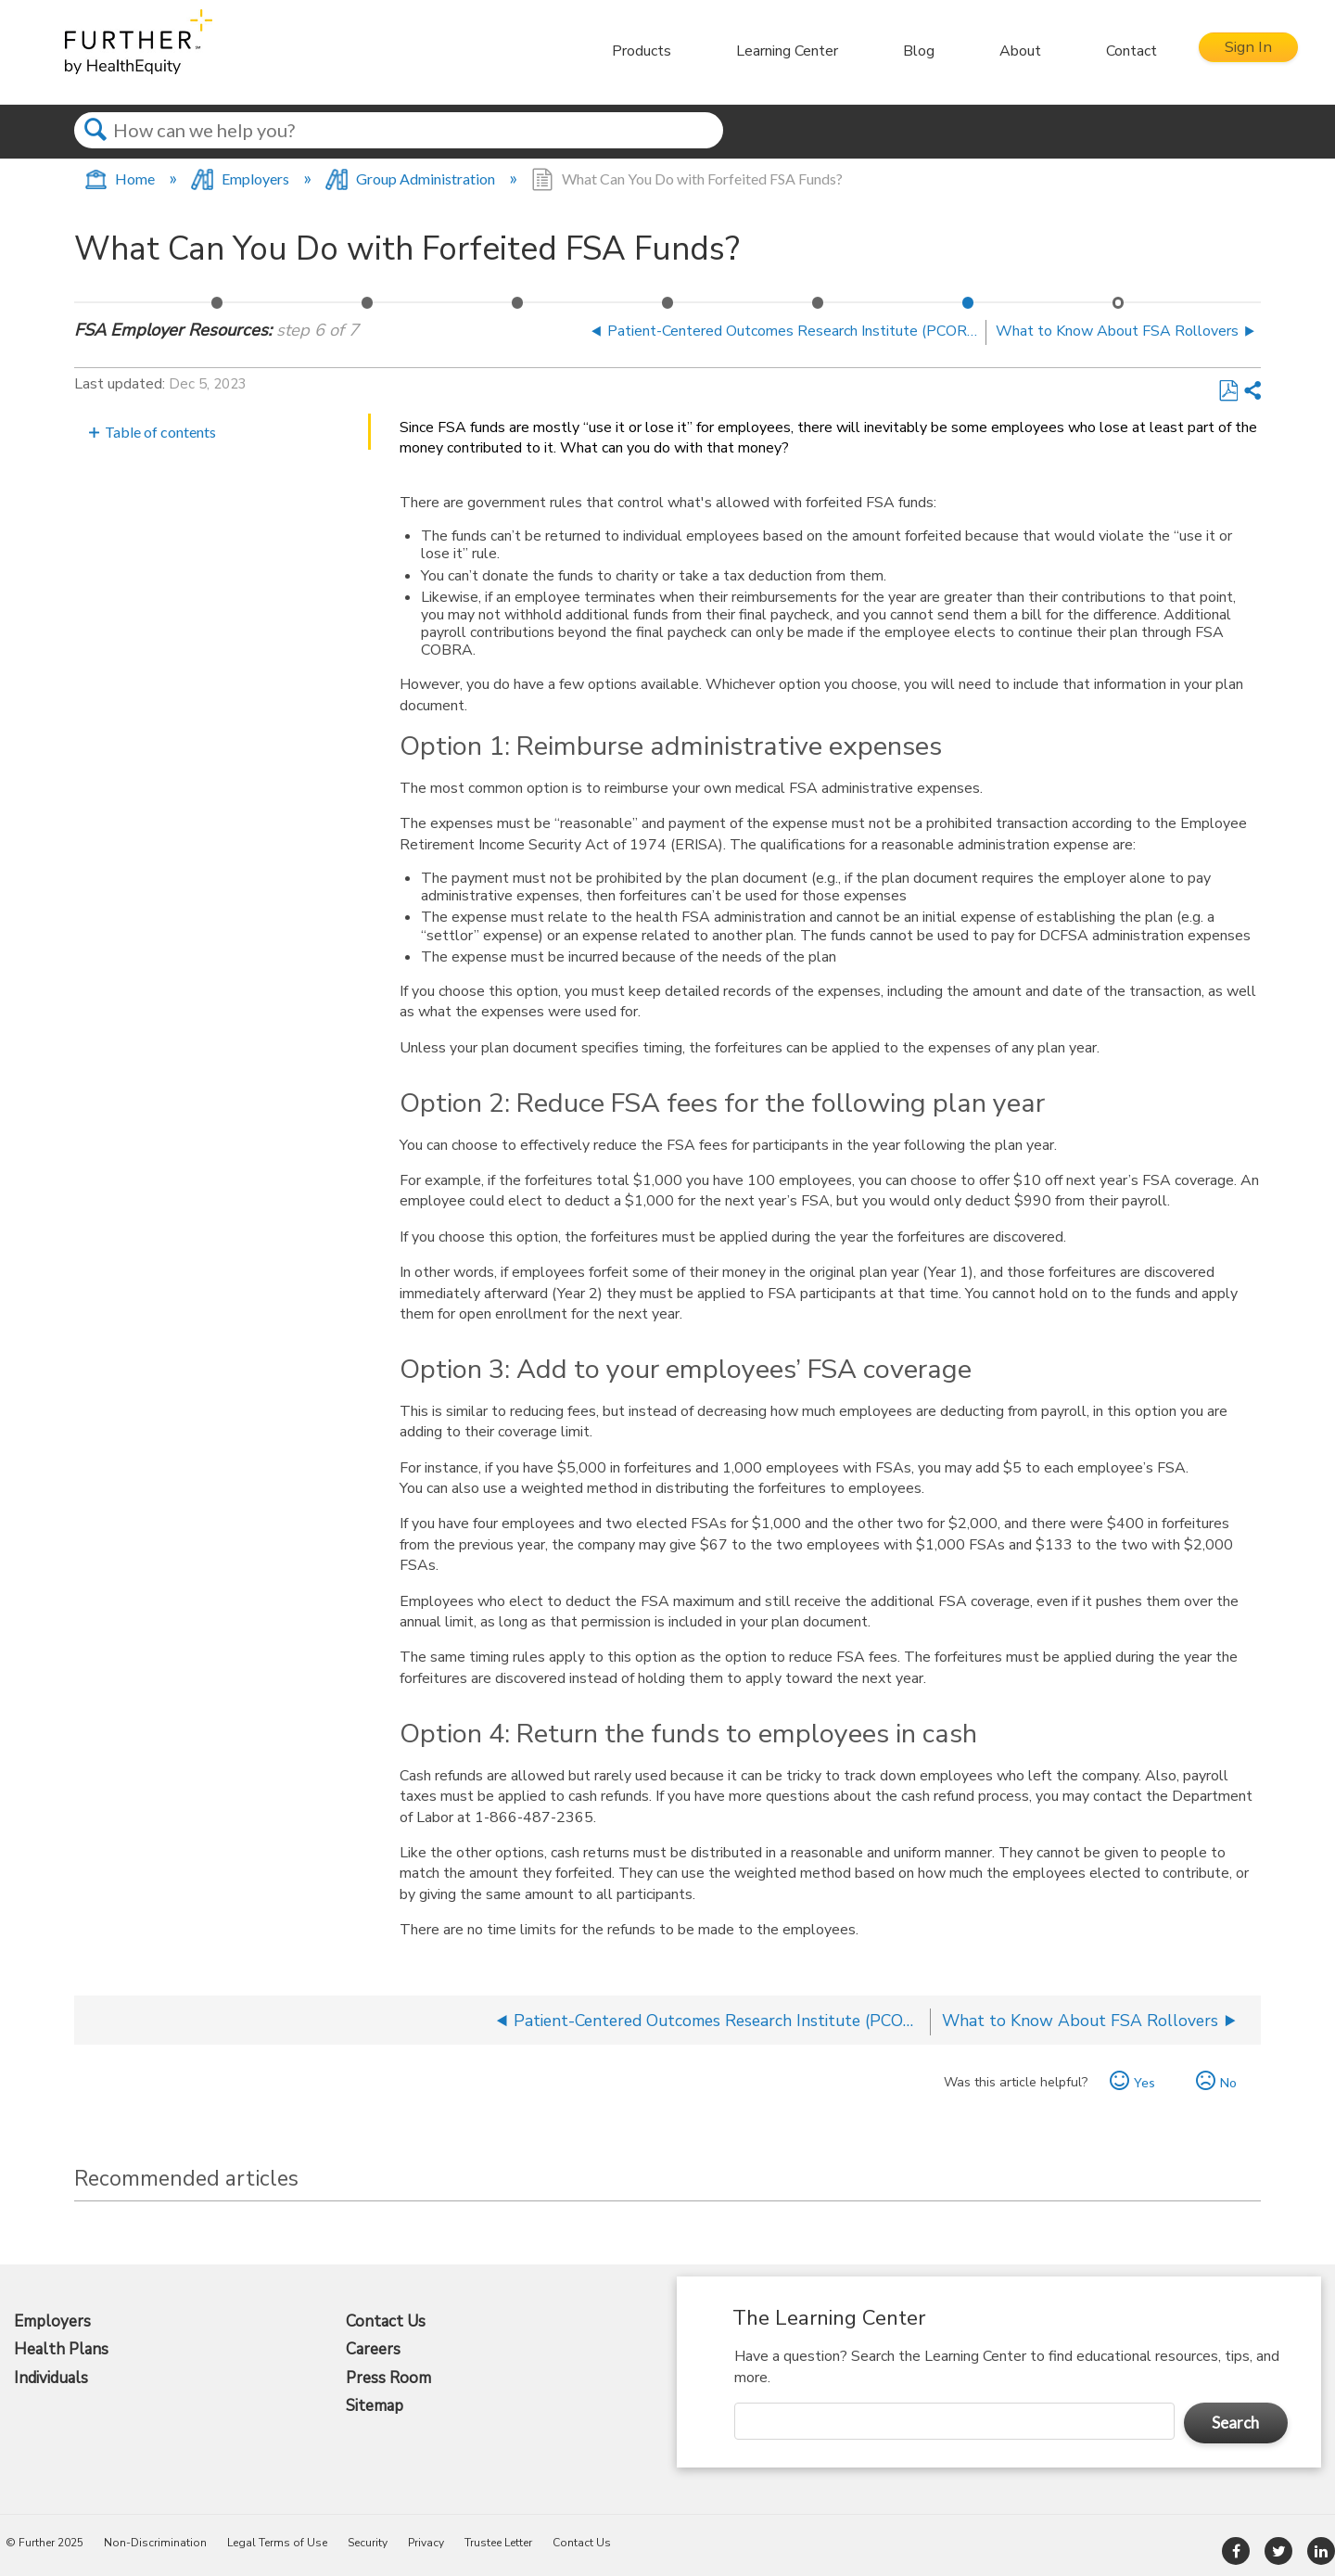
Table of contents (160, 431)
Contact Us (386, 2322)
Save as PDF (1228, 391)
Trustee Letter (498, 2542)
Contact (1117, 51)
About (1006, 51)
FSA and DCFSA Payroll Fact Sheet (668, 308)
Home (121, 178)
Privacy (426, 2542)
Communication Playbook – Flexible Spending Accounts (368, 308)
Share (1251, 391)
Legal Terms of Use (277, 2542)
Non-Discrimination (155, 2542)
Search (95, 147)
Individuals (51, 2378)
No (1228, 2082)
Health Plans (61, 2349)
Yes (1144, 2082)
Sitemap (374, 2406)
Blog (905, 51)
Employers (241, 178)
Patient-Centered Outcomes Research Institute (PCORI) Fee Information (818, 308)
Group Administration (411, 178)
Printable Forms (518, 308)
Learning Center (773, 51)
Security (368, 2542)
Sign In (1241, 50)
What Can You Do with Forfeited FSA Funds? (968, 308)
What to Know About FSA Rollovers (1118, 308)
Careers (373, 2349)
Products (627, 51)
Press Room (388, 2378)
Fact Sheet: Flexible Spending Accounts (217, 308)
